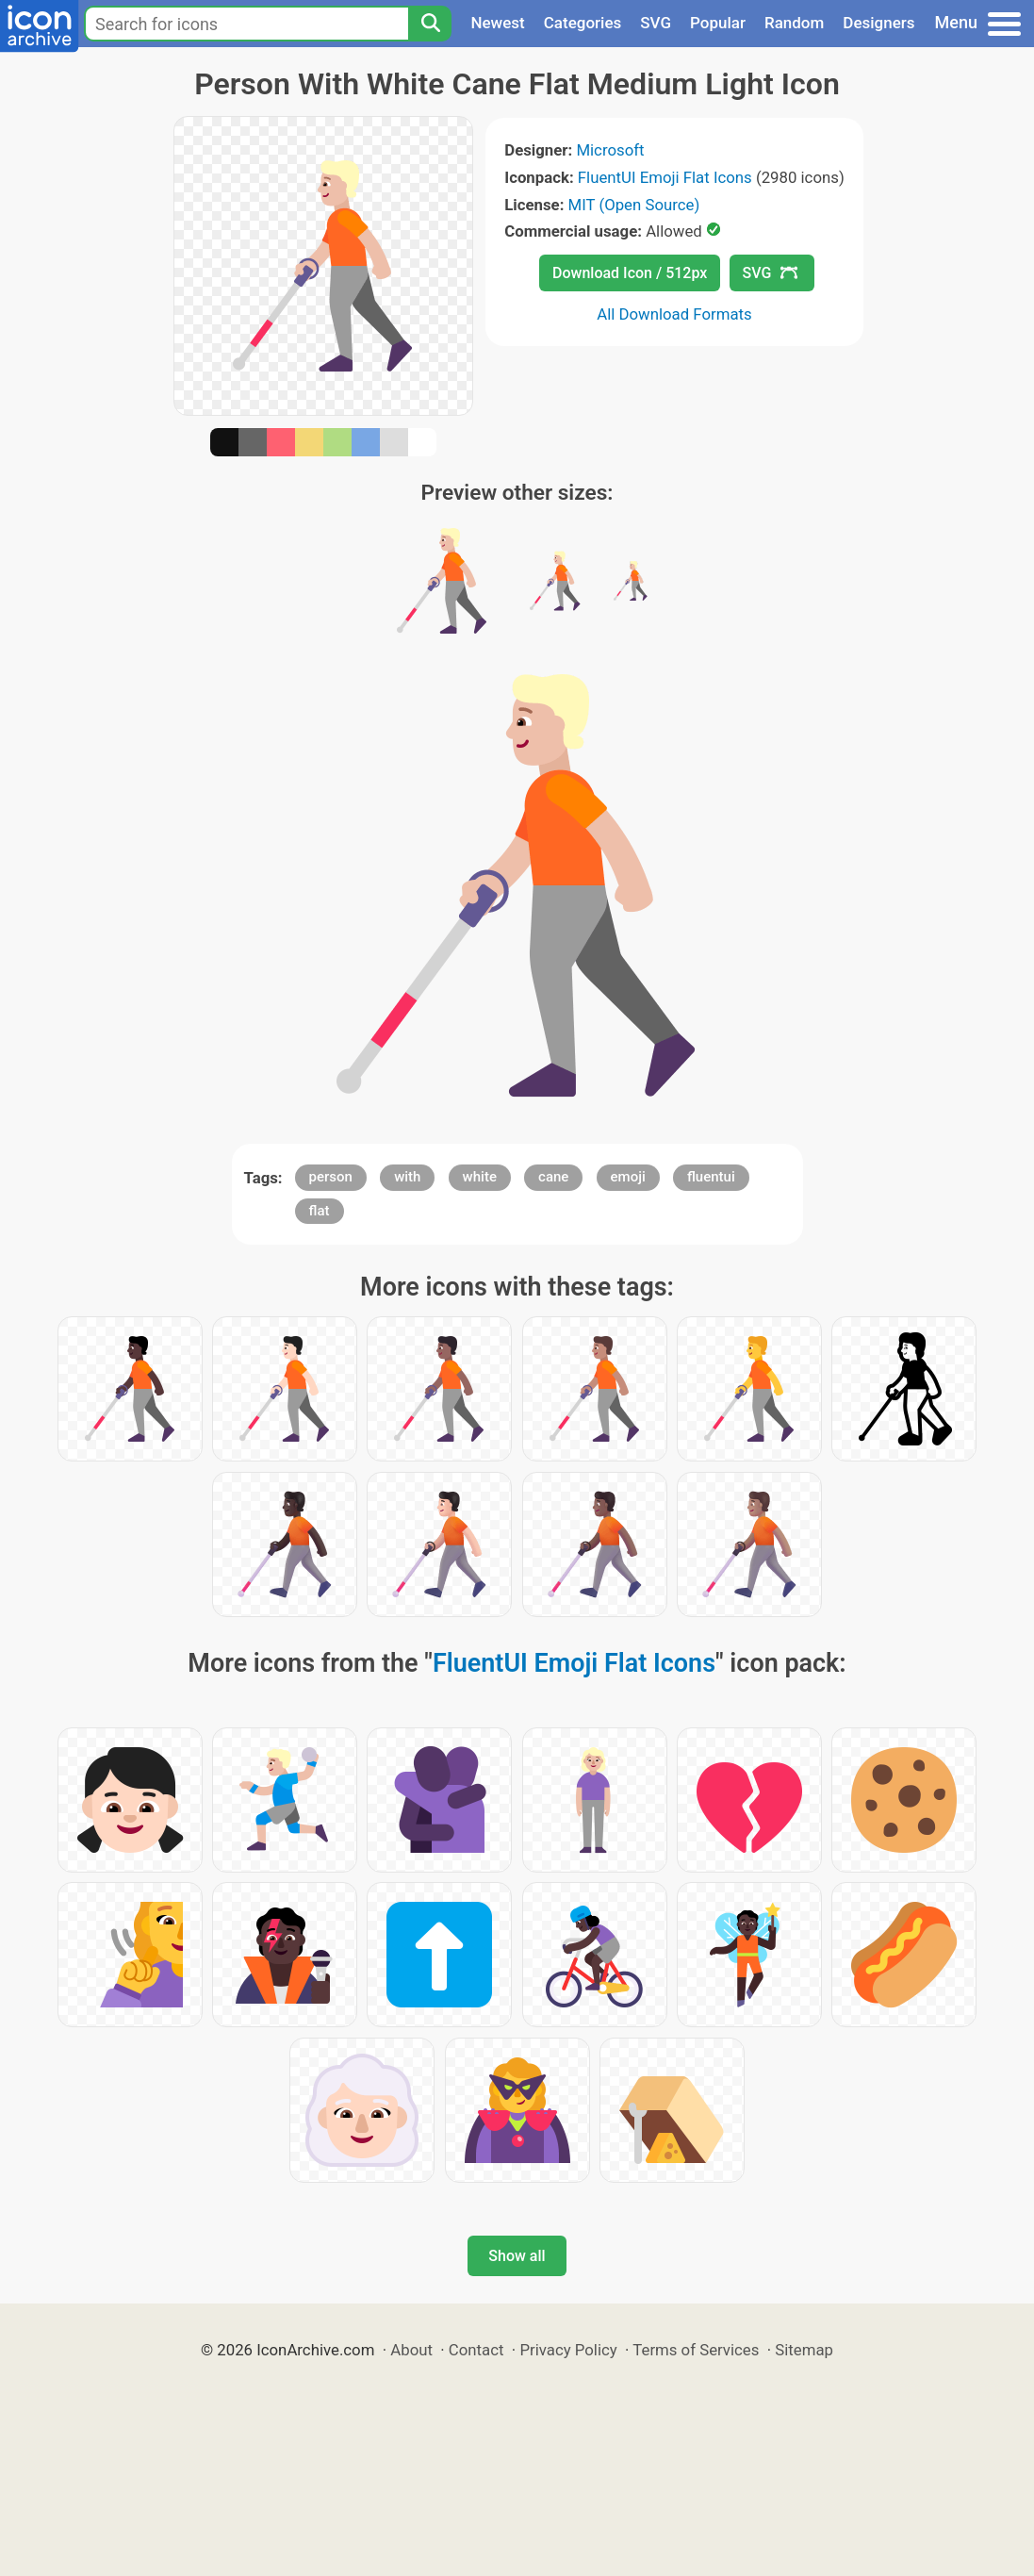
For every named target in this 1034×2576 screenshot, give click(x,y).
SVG (655, 22)
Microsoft (610, 149)
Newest (497, 22)
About (411, 2349)
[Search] (429, 23)
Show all (516, 2256)
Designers (878, 22)
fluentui (711, 1176)
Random (794, 22)
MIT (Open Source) (634, 204)
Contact (476, 2349)
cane (553, 1176)
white (480, 1176)
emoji (628, 1176)
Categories (583, 22)
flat (319, 1210)
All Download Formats (674, 314)
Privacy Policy (567, 2349)
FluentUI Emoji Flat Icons (665, 177)
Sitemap (804, 2349)
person (331, 1176)
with (407, 1176)
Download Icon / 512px (629, 273)
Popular (718, 22)
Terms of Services (695, 2349)
